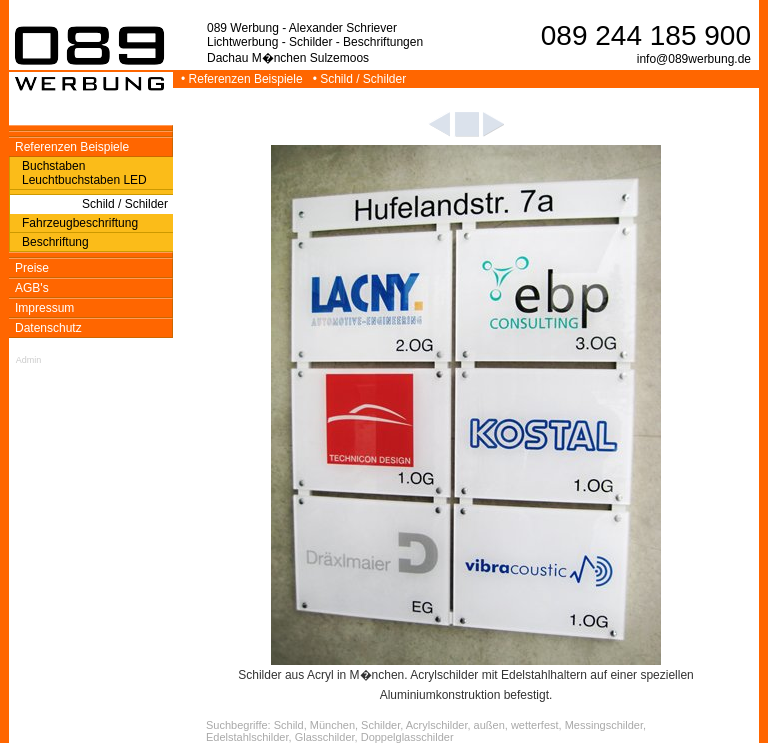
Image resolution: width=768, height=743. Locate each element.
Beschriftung (55, 242)
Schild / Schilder (125, 204)
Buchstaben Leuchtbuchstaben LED (84, 173)
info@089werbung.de (694, 59)
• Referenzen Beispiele (243, 79)
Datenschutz (48, 328)
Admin (29, 360)
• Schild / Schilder (361, 79)
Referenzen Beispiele (72, 147)
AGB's (32, 288)
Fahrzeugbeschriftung (80, 223)
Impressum (44, 308)
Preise (32, 268)
